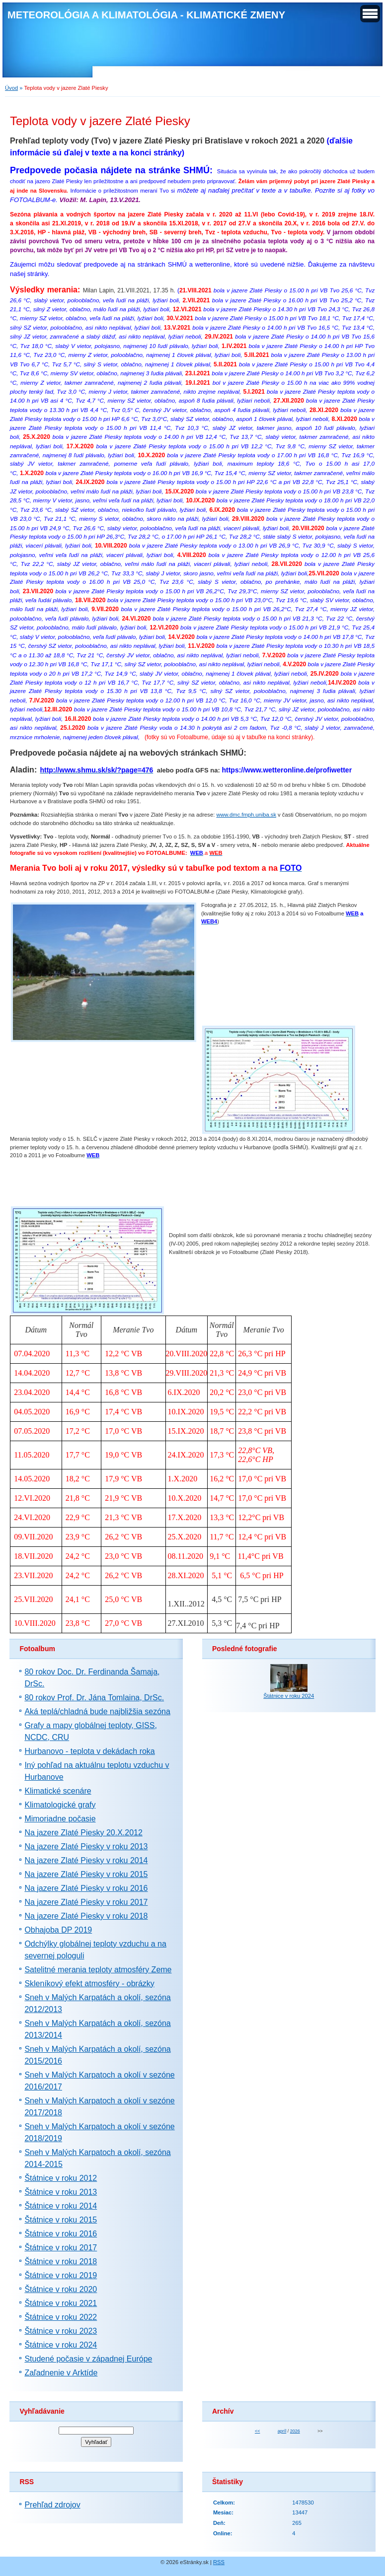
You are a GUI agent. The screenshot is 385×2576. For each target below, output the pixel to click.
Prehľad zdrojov (52, 2505)
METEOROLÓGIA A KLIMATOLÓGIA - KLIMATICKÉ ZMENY (146, 14)
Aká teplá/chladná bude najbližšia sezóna (97, 1711)
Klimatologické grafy (59, 1805)
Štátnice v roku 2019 (60, 2275)
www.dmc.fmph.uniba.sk (246, 815)
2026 (295, 2431)
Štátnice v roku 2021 (60, 2303)
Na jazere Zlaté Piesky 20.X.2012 (83, 1832)
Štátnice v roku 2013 (60, 2192)
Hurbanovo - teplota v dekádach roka (89, 1751)
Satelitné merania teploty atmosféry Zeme (97, 1969)
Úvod (11, 88)
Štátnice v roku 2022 (60, 2317)
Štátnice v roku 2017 (60, 2247)
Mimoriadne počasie (59, 1818)
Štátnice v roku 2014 (60, 2206)
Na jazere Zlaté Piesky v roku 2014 (86, 1860)
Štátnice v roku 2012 (60, 2178)
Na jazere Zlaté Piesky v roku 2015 (86, 1874)
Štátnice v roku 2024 (60, 2345)
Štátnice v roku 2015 (60, 2220)
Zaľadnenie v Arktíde (60, 2372)
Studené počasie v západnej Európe (88, 2359)
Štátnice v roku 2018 (60, 2261)
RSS (219, 2562)
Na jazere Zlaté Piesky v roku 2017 (86, 1902)
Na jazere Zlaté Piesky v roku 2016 (86, 1888)
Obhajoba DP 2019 (58, 1930)
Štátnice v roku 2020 (60, 2289)
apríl (282, 2431)
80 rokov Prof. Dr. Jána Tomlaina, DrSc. (94, 1697)
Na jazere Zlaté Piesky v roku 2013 (86, 1846)
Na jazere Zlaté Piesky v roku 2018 (86, 1916)
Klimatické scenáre (57, 1791)
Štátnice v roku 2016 (60, 2233)
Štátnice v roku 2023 (60, 2331)
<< (257, 2431)
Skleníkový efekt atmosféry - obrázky (89, 1983)
